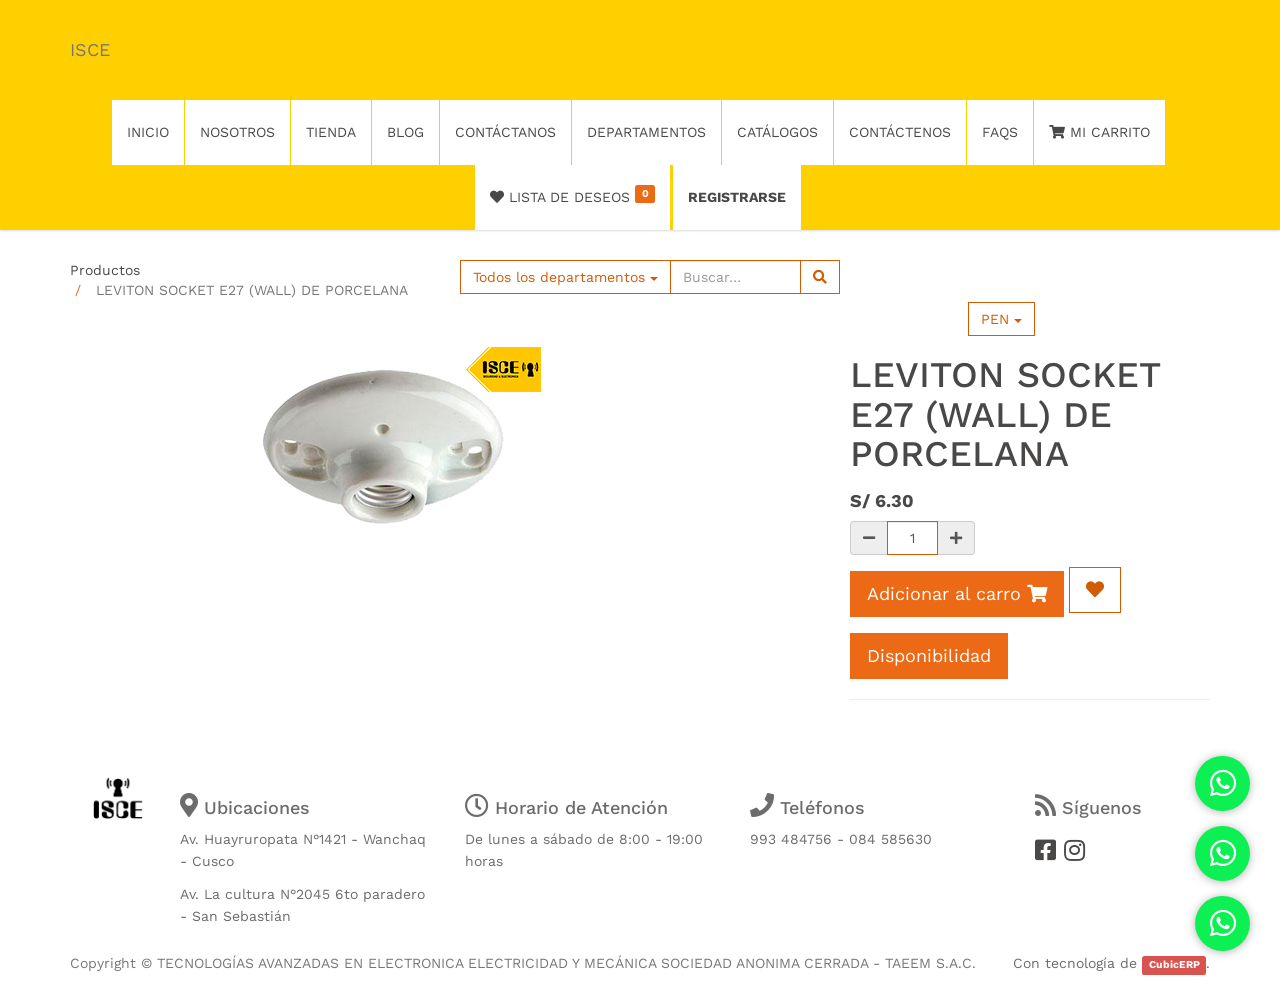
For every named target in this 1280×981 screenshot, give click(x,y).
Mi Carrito (1099, 132)
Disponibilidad (929, 655)
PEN (1001, 319)
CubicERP (1174, 964)
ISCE (90, 49)
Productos (105, 270)
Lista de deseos (572, 195)
